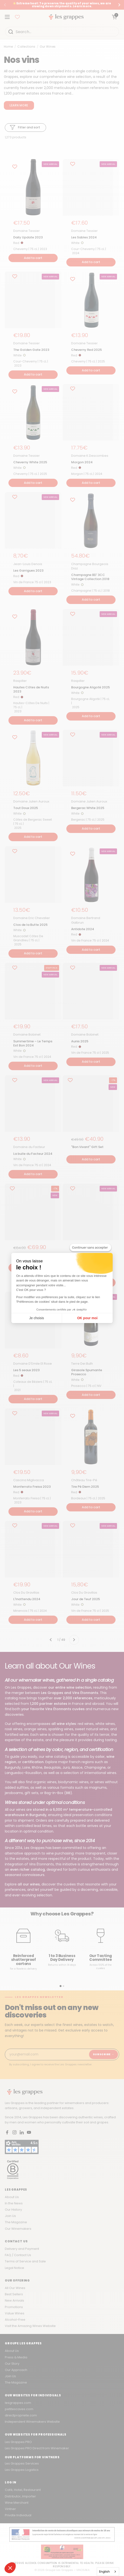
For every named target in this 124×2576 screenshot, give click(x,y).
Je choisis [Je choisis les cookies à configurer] (36, 1318)
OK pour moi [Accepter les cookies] (87, 1318)
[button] (10, 2568)
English (104, 2571)
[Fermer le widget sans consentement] (90, 1247)
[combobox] (108, 2571)
